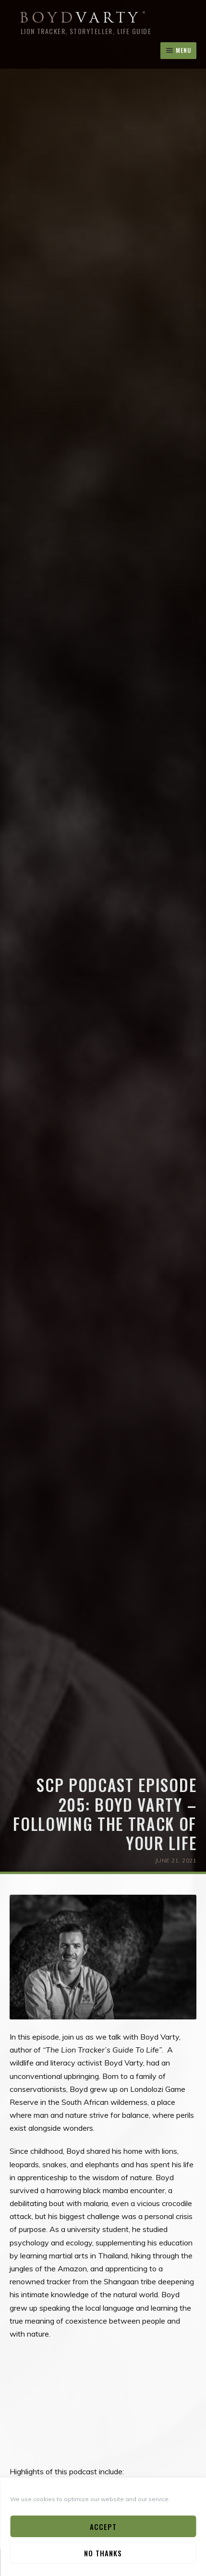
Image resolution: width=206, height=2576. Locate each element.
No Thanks (103, 2553)
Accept (103, 2526)
